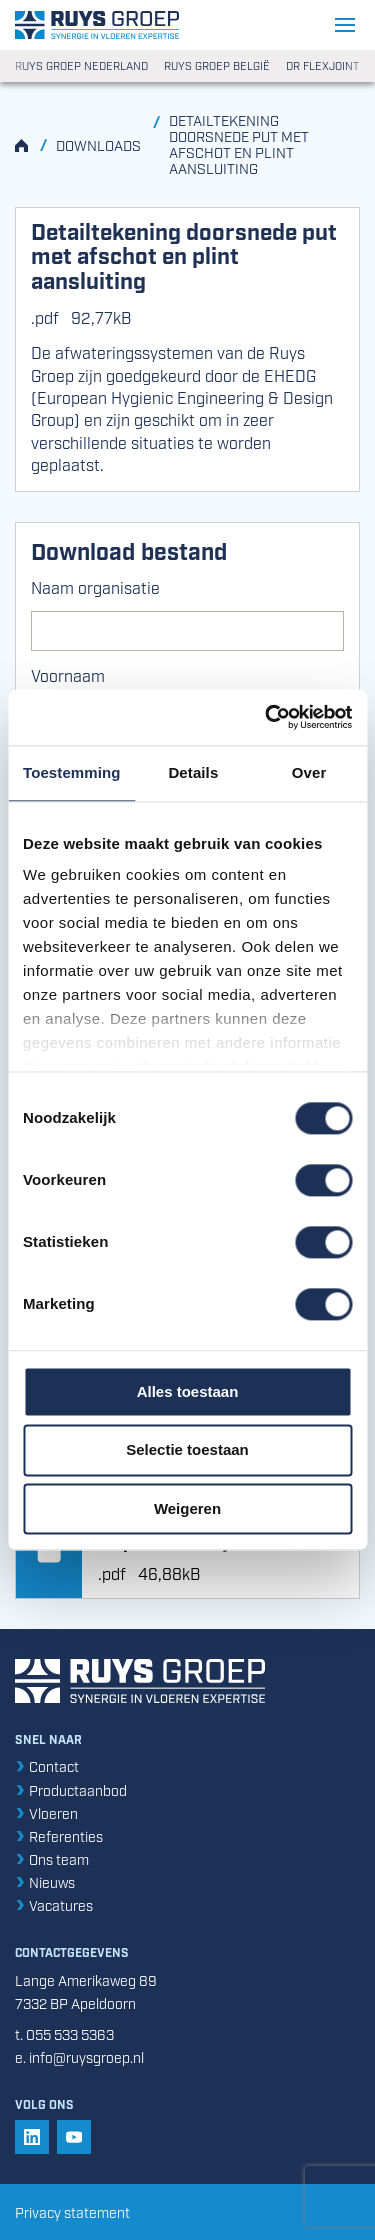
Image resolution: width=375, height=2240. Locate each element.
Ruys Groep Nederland (81, 66)
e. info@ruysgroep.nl (79, 2056)
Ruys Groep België (217, 66)
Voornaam (68, 675)
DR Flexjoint (322, 66)
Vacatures (54, 1904)
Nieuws (45, 1881)
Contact (47, 1765)
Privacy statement (72, 2211)
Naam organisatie (95, 587)
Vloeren (46, 1812)
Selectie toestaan (187, 1450)
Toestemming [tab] (72, 772)
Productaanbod (71, 1789)
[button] (32, 2137)
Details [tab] (193, 772)
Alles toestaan (188, 1391)
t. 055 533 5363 (64, 2033)
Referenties (59, 1835)
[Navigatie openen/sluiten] (347, 25)
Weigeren (187, 1508)
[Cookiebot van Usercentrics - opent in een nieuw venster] (267, 717)
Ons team (52, 1858)
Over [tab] (309, 772)
